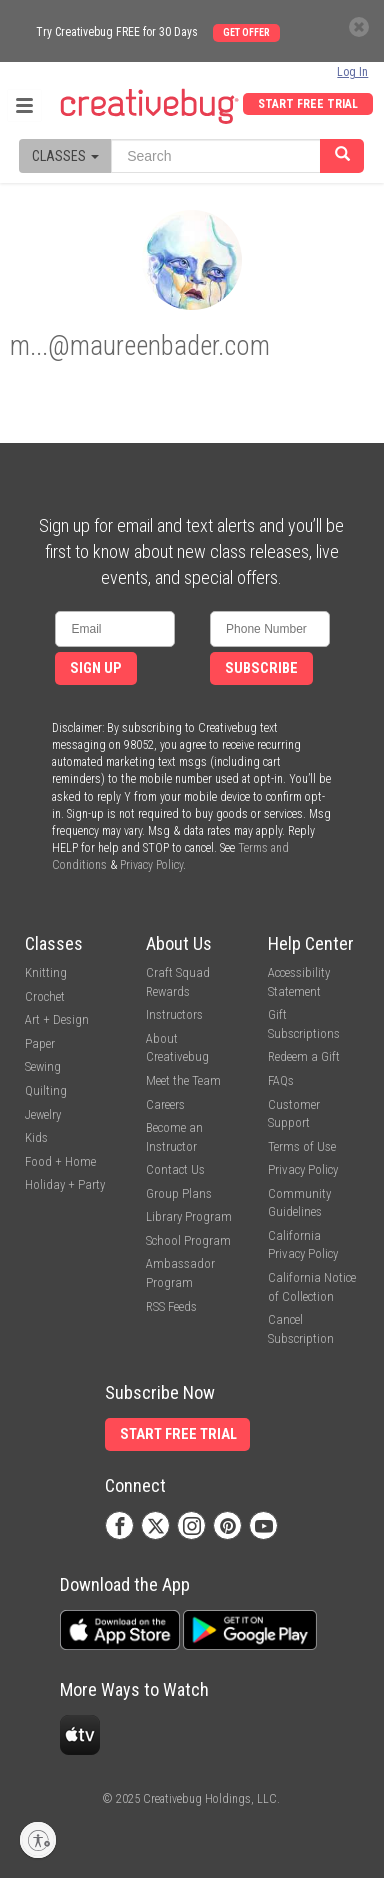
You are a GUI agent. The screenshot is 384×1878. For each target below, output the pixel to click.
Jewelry (43, 1114)
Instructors (174, 1014)
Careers (165, 1104)
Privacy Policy (151, 865)
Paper (40, 1043)
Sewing (43, 1066)
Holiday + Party (65, 1184)
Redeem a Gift (304, 1056)
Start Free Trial (308, 104)
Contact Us (175, 1169)
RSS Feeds (171, 1306)
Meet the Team (183, 1080)
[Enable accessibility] (38, 1840)
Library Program (189, 1216)
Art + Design (57, 1019)
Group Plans (179, 1193)
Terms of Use (302, 1146)
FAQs (281, 1080)
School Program (188, 1240)
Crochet (45, 996)
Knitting (46, 972)
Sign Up (96, 668)
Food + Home (60, 1161)
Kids (36, 1137)
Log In (352, 72)
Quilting (46, 1090)
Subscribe (261, 668)
